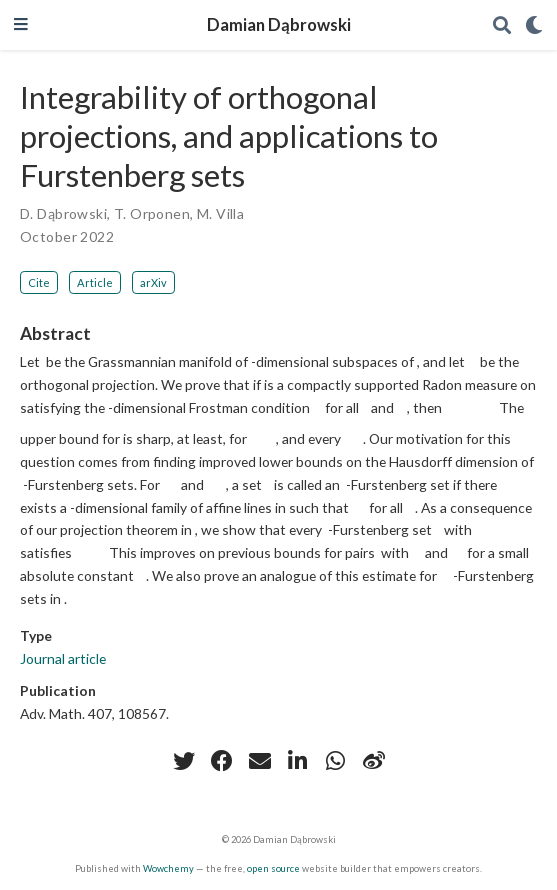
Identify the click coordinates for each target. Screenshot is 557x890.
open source (273, 868)
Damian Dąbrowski (279, 25)
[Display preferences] (534, 25)
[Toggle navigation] (21, 25)
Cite (39, 282)
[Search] (502, 25)
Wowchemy (168, 868)
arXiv (153, 282)
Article (95, 282)
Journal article (63, 658)
